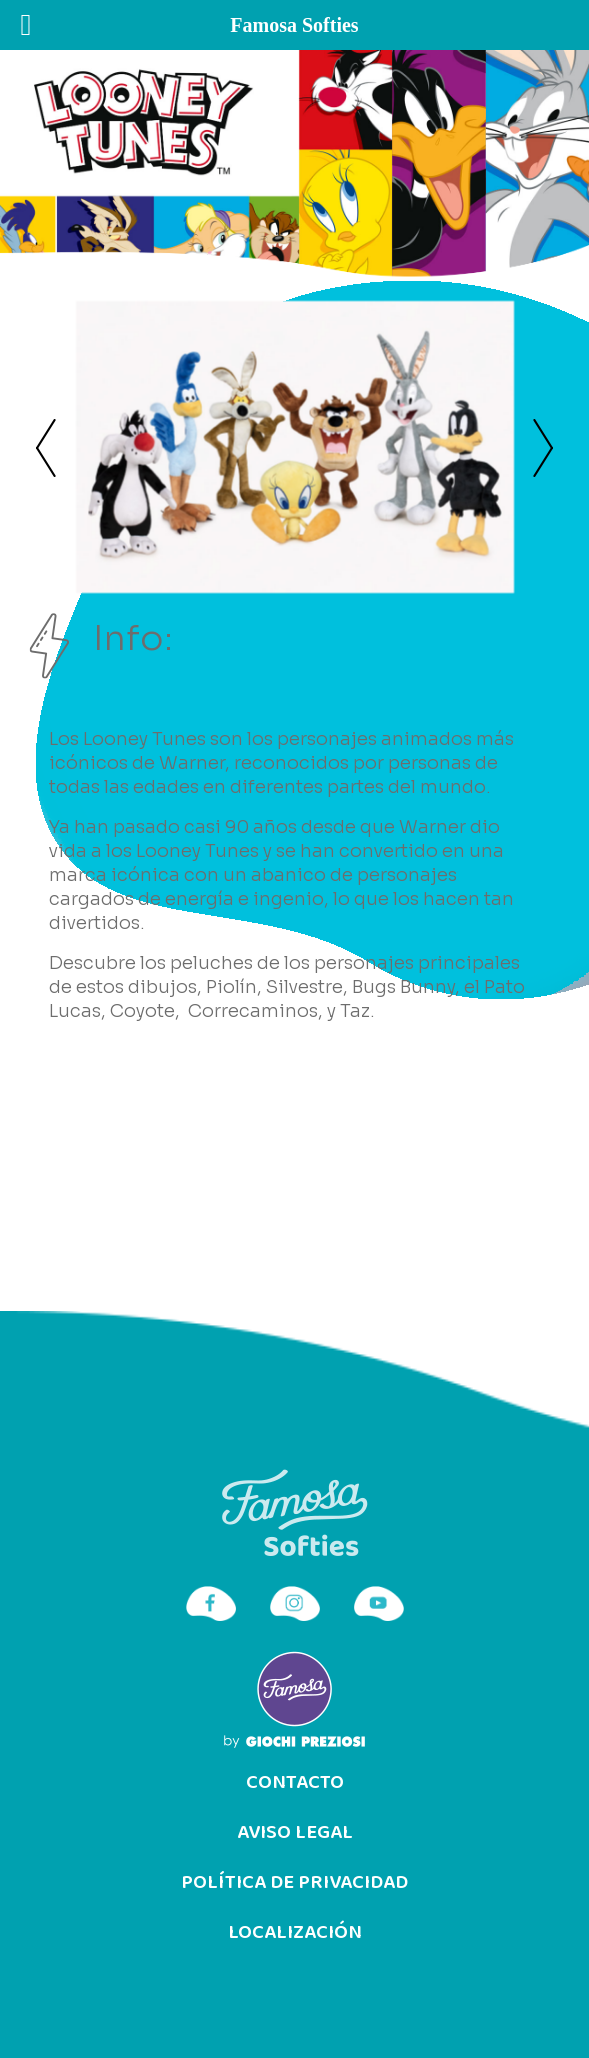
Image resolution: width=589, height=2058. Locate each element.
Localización (295, 1933)
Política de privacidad (294, 1883)
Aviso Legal (295, 1833)
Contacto (295, 1783)
